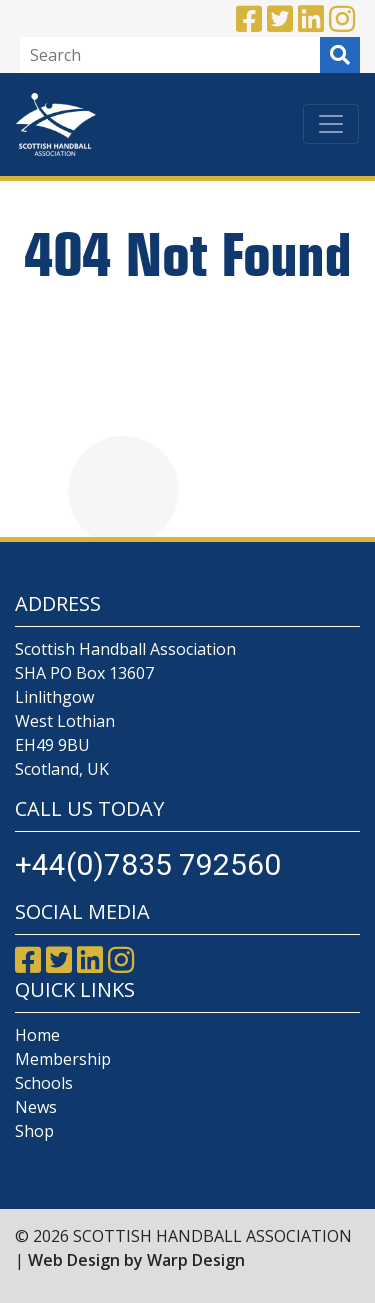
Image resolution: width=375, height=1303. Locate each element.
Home (37, 1035)
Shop (34, 1131)
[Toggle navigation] (331, 124)
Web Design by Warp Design (136, 1260)
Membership (63, 1059)
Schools (44, 1083)
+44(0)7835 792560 (148, 864)
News (36, 1107)
